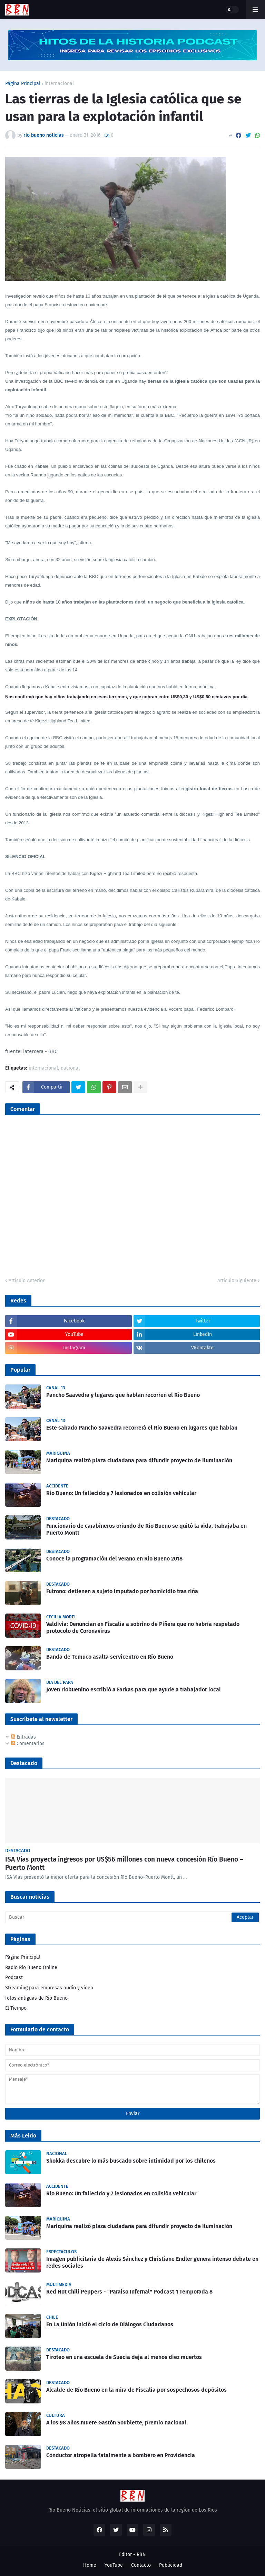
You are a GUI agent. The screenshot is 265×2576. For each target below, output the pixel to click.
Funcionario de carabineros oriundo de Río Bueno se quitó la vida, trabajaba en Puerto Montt (146, 1529)
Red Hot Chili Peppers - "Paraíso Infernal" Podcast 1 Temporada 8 (129, 2291)
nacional (70, 1068)
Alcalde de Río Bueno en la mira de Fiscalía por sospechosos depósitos (136, 2390)
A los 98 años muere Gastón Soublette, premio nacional (116, 2422)
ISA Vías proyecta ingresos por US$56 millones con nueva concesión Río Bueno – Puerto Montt (124, 1863)
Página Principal (22, 83)
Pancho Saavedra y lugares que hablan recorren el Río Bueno (123, 1395)
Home (89, 2565)
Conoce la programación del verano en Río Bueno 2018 (114, 1558)
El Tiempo (16, 2008)
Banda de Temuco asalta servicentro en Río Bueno (109, 1656)
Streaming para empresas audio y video (49, 1988)
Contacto (141, 2565)
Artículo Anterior (27, 1281)
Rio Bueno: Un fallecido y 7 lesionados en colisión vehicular (121, 1493)
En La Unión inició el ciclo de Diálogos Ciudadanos (109, 2324)
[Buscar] (132, 1917)
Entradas (23, 1737)
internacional (59, 83)
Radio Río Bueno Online (31, 1967)
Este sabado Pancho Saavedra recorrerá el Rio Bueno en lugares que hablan (141, 1427)
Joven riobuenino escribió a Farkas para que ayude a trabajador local (133, 1689)
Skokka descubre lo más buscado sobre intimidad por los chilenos (131, 2160)
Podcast (14, 1977)
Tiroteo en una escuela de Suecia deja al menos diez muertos (124, 2357)
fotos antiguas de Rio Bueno (36, 1998)
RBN (141, 2554)
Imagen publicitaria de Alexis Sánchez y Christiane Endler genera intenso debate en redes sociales (152, 2262)
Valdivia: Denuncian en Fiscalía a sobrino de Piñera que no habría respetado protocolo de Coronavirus (142, 1628)
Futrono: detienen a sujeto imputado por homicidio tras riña (122, 1591)
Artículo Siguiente (236, 1281)
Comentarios (28, 1743)
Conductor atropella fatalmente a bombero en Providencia (120, 2455)
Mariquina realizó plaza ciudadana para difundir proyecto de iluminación (139, 1460)
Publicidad (170, 2565)
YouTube (114, 2565)
